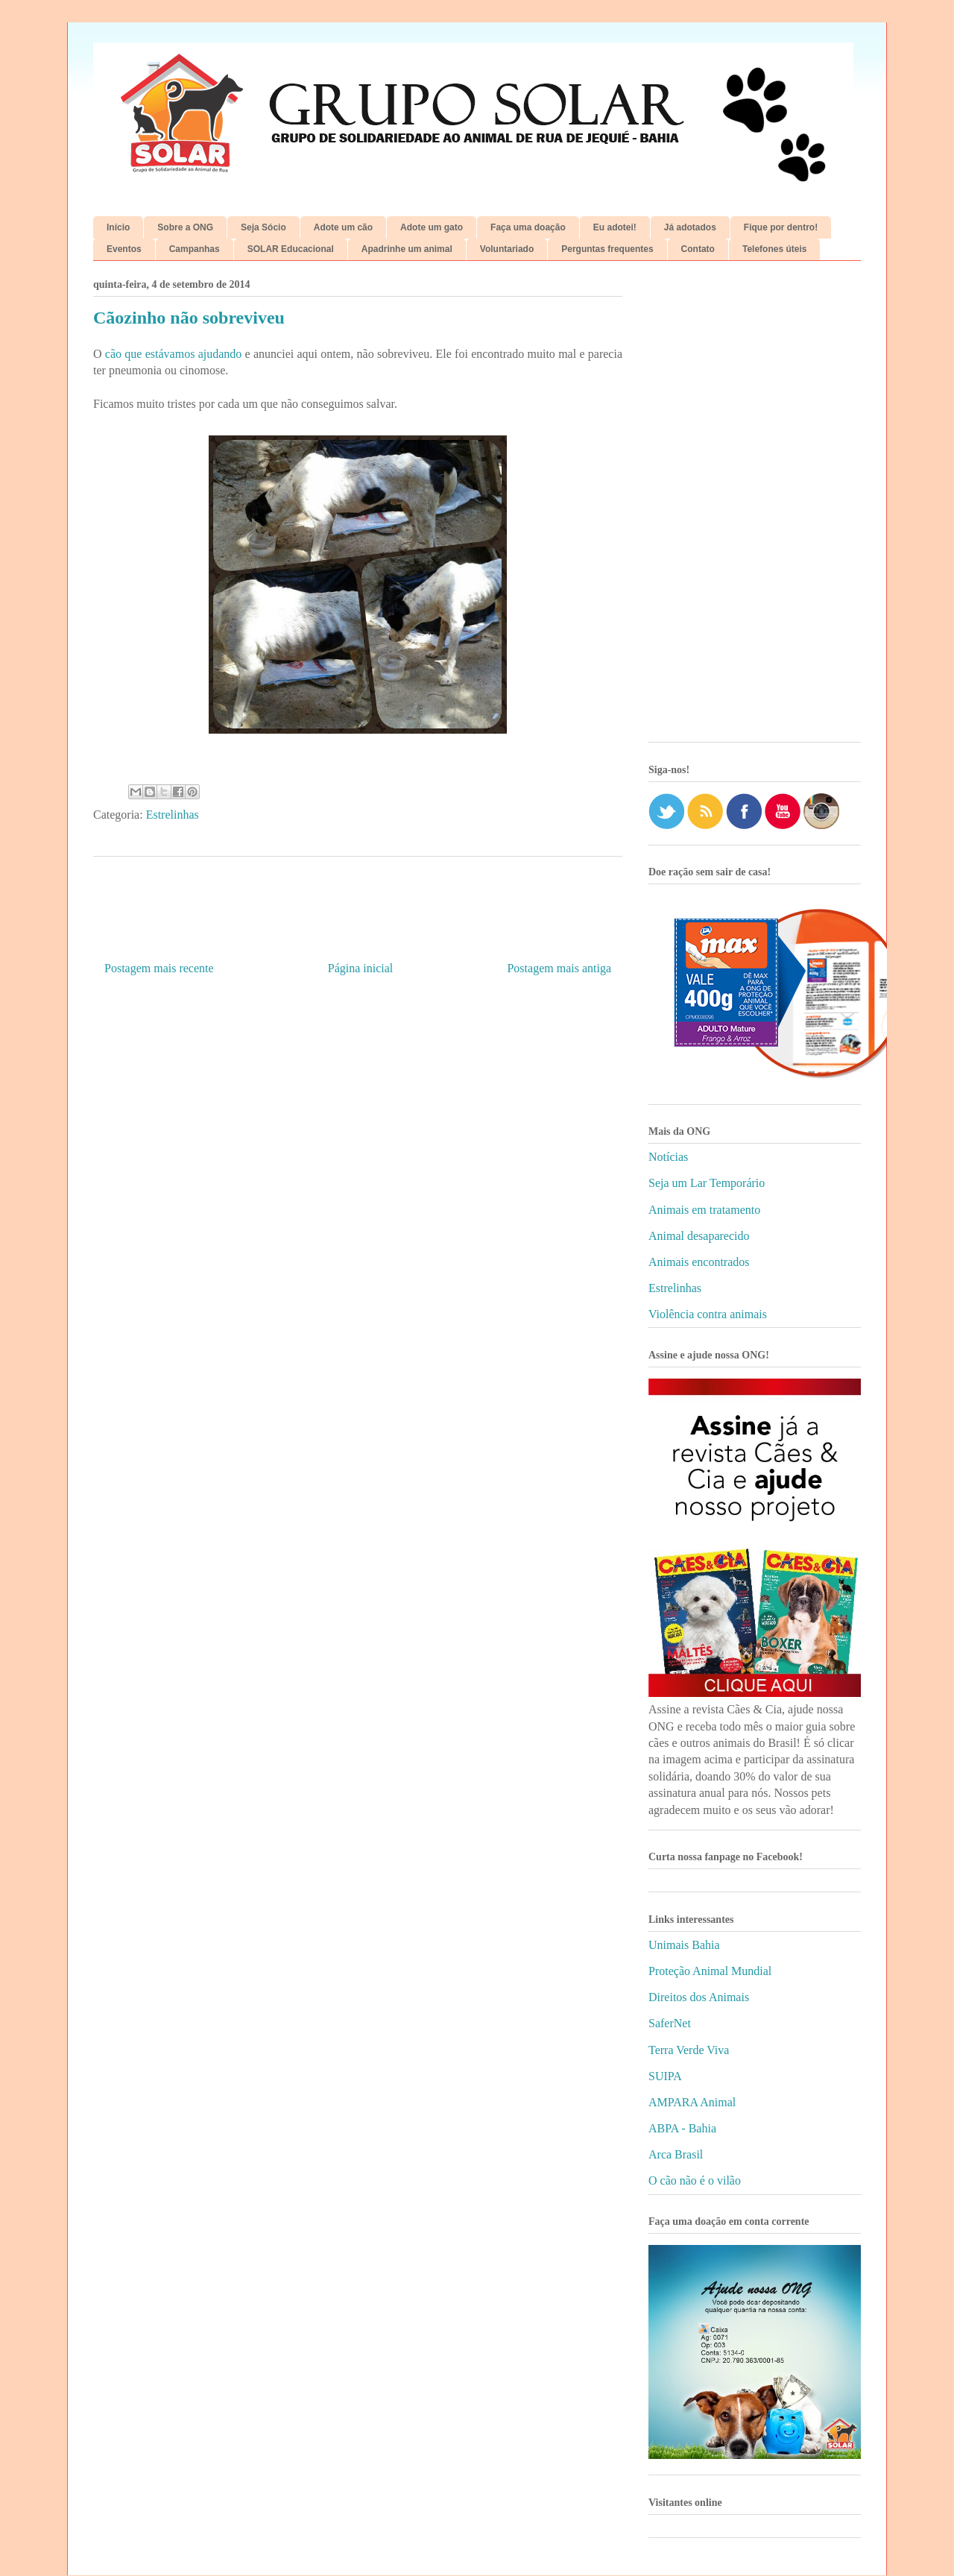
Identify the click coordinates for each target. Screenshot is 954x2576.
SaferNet (669, 2023)
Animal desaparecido (699, 1235)
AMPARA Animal (692, 2102)
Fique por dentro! (781, 227)
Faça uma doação (528, 227)
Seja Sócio (263, 227)
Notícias (668, 1156)
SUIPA (665, 2076)
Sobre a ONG (185, 227)
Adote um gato (431, 227)
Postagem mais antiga (559, 968)
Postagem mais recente (159, 968)
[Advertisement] (754, 507)
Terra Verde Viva (688, 2050)
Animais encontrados (699, 1262)
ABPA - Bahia (682, 2128)
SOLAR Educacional (290, 249)
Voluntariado (507, 249)
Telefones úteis (774, 249)
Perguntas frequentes (607, 249)
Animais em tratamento (704, 1209)
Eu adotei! (614, 227)
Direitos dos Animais (698, 1997)
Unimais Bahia (684, 1945)
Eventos (124, 249)
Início (118, 227)
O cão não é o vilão (694, 2180)
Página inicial (361, 968)
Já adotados (690, 227)
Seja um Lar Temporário (706, 1183)
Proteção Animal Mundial (709, 1971)
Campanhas (194, 249)
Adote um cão (343, 227)
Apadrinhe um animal (406, 249)
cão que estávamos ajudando (173, 353)
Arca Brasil (675, 2154)
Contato (698, 249)
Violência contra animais (707, 1314)
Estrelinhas (172, 814)
